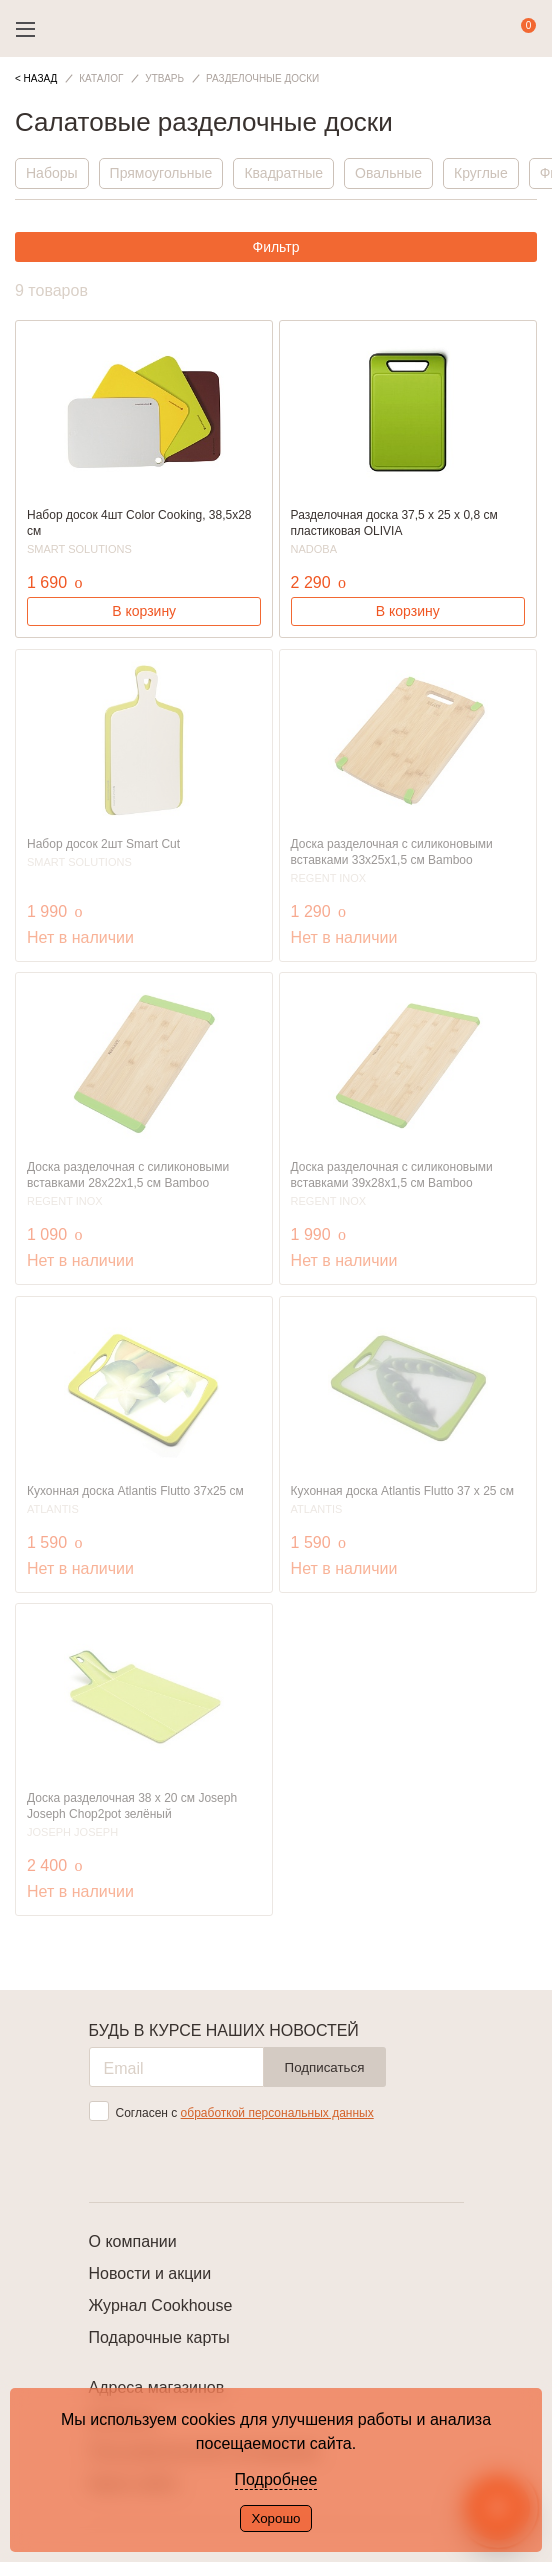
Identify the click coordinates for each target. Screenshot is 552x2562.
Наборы (52, 173)
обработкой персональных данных (277, 2113)
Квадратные (283, 173)
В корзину (144, 611)
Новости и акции (150, 2273)
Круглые (481, 173)
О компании (133, 2241)
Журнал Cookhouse (161, 2305)
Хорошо (275, 2518)
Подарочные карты (159, 2337)
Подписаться (325, 2067)
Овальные (388, 173)
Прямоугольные (161, 173)
